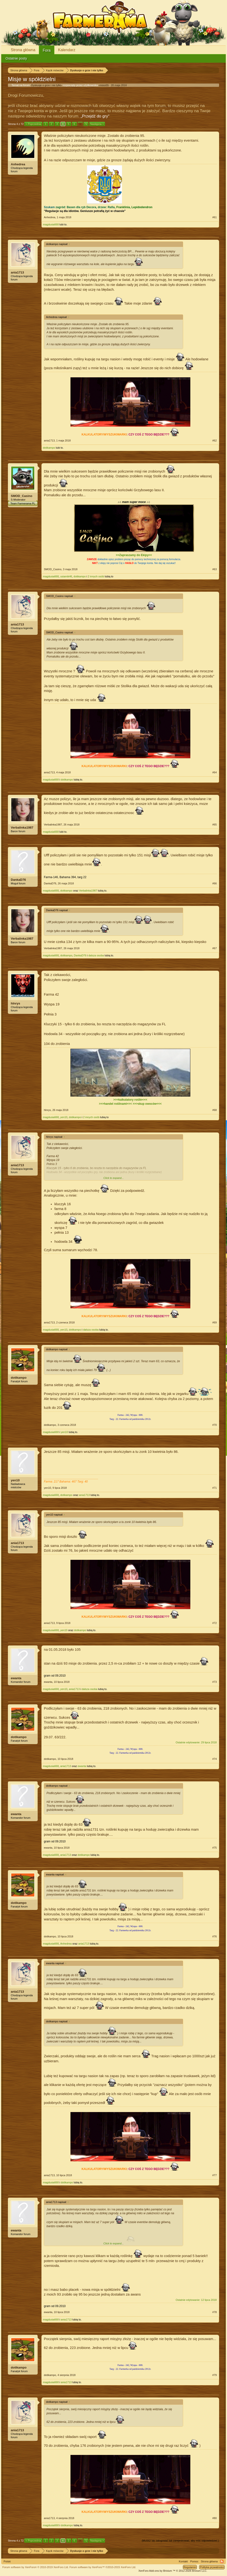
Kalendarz (66, 50)
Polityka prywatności (212, 2567)
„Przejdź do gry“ (95, 116)
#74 (214, 1758)
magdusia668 (51, 224)
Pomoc (194, 2561)
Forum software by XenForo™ (103, 2567)
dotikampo (49, 447)
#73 (214, 1681)
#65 (214, 824)
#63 (214, 569)
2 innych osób (96, 576)
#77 (214, 2175)
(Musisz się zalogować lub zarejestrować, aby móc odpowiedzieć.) (180, 2540)
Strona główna (23, 50)
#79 (214, 2375)
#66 (214, 883)
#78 (214, 2312)
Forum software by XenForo (35, 2567)
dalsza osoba (96, 955)
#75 (214, 1847)
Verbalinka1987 (22, 827)
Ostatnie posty (16, 58)
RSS (221, 2561)
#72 (214, 1623)
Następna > (97, 124)
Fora (47, 50)
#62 (214, 440)
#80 (214, 2518)
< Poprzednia (33, 124)
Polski (7, 2561)
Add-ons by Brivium (172, 2570)
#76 (214, 1936)
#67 (214, 948)
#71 (214, 1487)
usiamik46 (66, 576)
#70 (214, 1424)
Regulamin (190, 2567)
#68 (214, 1110)
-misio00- (104, 85)
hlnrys (15, 1003)
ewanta (16, 1678)
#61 (214, 217)
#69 (214, 1322)
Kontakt (183, 2561)
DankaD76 (18, 879)
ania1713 (17, 272)
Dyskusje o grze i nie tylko (46, 85)
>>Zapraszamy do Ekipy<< (134, 555)
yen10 (63, 1117)
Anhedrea (18, 164)
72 (85, 124)
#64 (214, 772)
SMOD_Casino (21, 496)
